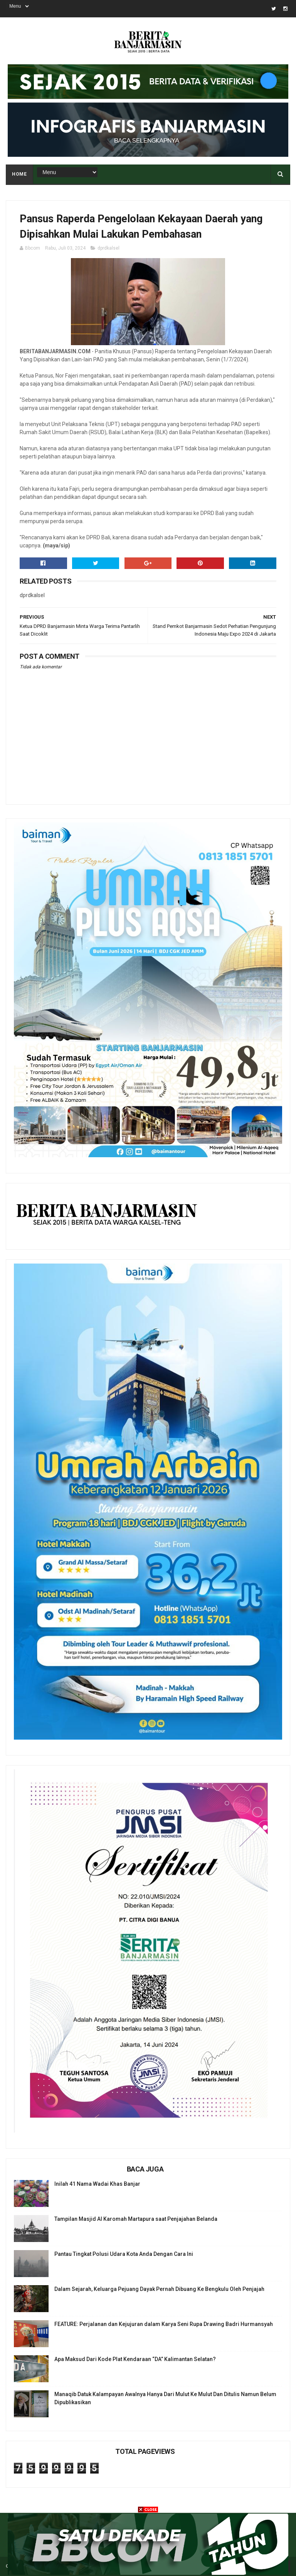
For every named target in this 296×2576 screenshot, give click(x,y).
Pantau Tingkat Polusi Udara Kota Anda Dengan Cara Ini (123, 2254)
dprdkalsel (108, 248)
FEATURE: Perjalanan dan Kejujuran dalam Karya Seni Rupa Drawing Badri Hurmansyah (163, 2324)
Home (19, 174)
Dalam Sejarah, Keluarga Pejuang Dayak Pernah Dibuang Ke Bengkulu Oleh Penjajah (159, 2289)
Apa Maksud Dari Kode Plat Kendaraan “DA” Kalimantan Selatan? (135, 2359)
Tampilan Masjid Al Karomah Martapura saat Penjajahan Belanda (135, 2219)
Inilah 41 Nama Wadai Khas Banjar (97, 2184)
